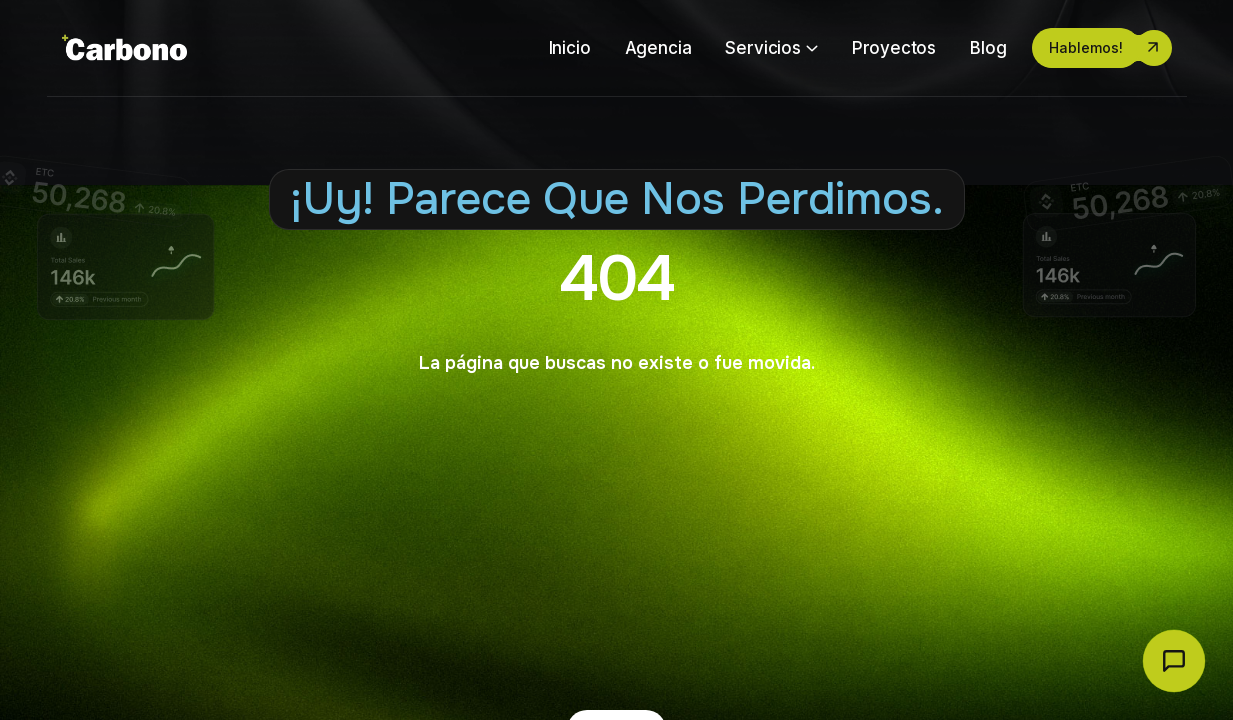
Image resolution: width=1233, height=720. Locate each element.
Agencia (658, 48)
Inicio (570, 48)
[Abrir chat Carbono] (1174, 661)
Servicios (762, 48)
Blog (988, 48)
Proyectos (894, 48)
